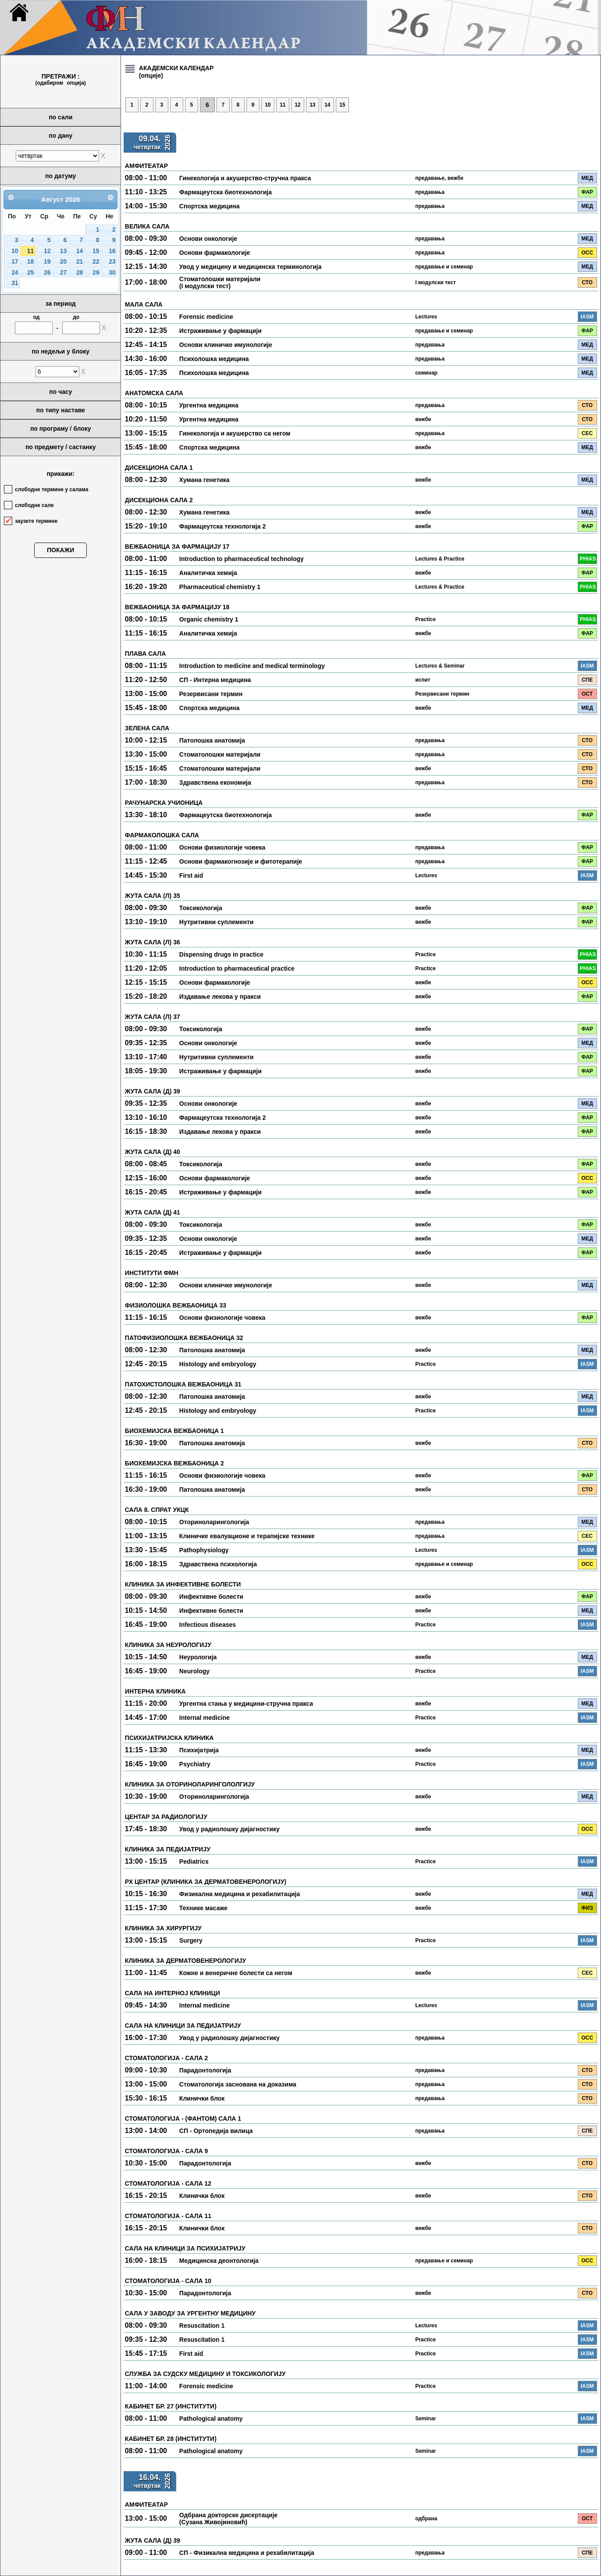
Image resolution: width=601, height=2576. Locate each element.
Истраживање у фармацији (220, 330)
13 (63, 251)
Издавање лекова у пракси (220, 996)
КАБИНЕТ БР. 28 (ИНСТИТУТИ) (171, 2438)
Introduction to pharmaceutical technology (241, 558)
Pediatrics (194, 1861)
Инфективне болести (211, 1596)
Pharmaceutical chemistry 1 (219, 586)
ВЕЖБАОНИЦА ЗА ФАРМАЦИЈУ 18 (177, 607)
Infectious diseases (207, 1624)
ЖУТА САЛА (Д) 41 (152, 1212)
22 (95, 261)
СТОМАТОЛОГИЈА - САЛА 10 (168, 2280)
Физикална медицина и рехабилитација (239, 1893)
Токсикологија (200, 907)
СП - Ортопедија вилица (216, 2130)
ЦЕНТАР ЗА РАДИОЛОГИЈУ (166, 1816)
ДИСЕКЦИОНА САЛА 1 (159, 467)
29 (95, 272)
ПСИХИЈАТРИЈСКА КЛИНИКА (169, 1737)
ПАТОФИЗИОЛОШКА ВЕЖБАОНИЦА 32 (184, 1337)
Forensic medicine (206, 316)
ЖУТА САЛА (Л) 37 (152, 1016)
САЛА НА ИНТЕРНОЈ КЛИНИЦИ (172, 1993)
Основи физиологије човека (222, 847)
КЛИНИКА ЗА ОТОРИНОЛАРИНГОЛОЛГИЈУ (190, 1784)
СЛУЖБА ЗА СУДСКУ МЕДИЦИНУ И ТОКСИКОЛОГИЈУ (205, 2373)
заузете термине (36, 521)
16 (112, 251)
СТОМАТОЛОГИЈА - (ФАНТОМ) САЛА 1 (183, 2118)
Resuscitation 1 (201, 2325)
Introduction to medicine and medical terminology (252, 665)
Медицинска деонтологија (219, 2260)
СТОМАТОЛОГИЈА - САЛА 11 (168, 2215)
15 (95, 251)
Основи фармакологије (214, 252)
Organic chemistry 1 (208, 619)
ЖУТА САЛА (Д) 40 (152, 1151)
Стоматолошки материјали (219, 754)
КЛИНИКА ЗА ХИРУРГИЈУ (163, 1928)
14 (79, 251)
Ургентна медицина (208, 405)
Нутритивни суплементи (216, 921)
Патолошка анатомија (212, 740)
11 (30, 251)
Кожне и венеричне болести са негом (235, 1972)
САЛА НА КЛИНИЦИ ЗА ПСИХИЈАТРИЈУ (185, 2248)
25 (30, 272)
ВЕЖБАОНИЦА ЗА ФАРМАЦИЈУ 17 (177, 546)
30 (112, 272)
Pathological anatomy (211, 2418)
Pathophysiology (204, 1550)
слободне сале (34, 505)
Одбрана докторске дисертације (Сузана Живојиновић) (228, 2519)
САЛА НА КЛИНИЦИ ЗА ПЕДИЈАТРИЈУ (183, 2025)
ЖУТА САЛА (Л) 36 (152, 942)
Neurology (194, 1671)
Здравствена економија (215, 782)
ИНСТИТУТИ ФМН (151, 1272)
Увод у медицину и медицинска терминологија (250, 266)
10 (14, 251)
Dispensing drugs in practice (221, 954)
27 (63, 272)
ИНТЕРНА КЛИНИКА (155, 1691)
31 (14, 283)
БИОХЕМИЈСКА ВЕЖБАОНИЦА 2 (174, 1463)
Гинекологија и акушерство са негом (235, 433)
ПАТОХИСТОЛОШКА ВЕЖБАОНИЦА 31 (183, 1384)
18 (30, 261)
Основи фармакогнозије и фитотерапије (240, 861)
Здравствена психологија (218, 1564)
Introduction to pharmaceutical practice (237, 968)
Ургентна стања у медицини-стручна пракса (246, 1703)
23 (112, 261)
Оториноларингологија (214, 1522)
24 (14, 272)
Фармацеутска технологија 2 (222, 526)
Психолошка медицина (214, 358)
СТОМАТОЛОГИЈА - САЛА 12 (168, 2183)
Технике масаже (203, 1907)
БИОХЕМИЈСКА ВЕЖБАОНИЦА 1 (174, 1430)
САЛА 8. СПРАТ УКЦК (157, 1509)
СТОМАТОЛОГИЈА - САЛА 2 (166, 2058)
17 (14, 261)
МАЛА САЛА (144, 304)
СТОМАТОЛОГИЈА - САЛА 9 (166, 2150)
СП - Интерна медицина (215, 679)
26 (47, 272)
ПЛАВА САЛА (145, 653)
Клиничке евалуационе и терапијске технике (247, 1536)
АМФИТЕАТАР (146, 165)
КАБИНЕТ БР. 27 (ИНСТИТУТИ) (171, 2406)
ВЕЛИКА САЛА (147, 226)
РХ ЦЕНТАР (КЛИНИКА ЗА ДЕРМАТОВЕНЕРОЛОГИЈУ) (205, 1881)
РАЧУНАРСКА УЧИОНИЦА (164, 802)
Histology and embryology (217, 1364)
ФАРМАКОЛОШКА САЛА (162, 835)
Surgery (191, 1940)
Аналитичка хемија (208, 572)
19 (47, 261)
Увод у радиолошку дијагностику (229, 1829)
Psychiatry (194, 1764)
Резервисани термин (210, 693)
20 (63, 261)
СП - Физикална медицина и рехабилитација (246, 2552)
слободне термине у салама (51, 489)
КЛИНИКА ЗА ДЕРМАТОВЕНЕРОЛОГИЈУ (185, 1960)
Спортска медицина (209, 206)
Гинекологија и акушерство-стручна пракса (245, 178)
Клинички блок (201, 2098)
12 (47, 251)
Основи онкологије (208, 238)
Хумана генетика (204, 479)
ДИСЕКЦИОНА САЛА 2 (159, 500)
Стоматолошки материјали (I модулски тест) (219, 282)
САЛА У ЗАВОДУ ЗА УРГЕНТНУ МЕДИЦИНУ (190, 2313)
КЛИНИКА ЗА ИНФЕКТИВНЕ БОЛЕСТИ (183, 1584)
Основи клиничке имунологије (225, 344)
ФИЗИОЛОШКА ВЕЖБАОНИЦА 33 (175, 1305)
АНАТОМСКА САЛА (154, 393)
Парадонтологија (205, 2070)
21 (79, 261)
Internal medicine (204, 1717)
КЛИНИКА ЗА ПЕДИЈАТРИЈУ (167, 1849)
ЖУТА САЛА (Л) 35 (152, 895)
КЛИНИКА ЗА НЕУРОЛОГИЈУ (168, 1644)
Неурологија (198, 1657)
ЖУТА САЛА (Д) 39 (152, 1091)
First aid (191, 875)
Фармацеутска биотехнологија (225, 192)
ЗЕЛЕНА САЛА (147, 728)
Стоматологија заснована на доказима (237, 2084)
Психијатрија (199, 1750)
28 (79, 272)
